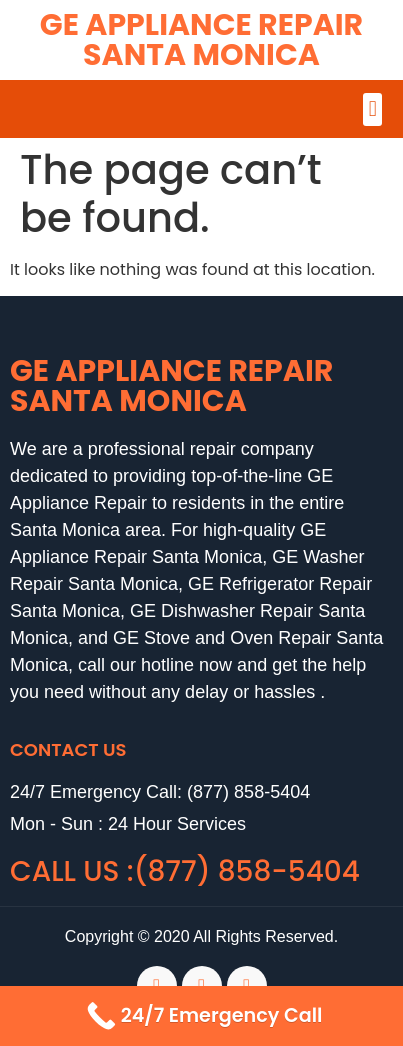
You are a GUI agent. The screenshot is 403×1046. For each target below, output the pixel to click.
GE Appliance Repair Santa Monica (201, 40)
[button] (372, 109)
